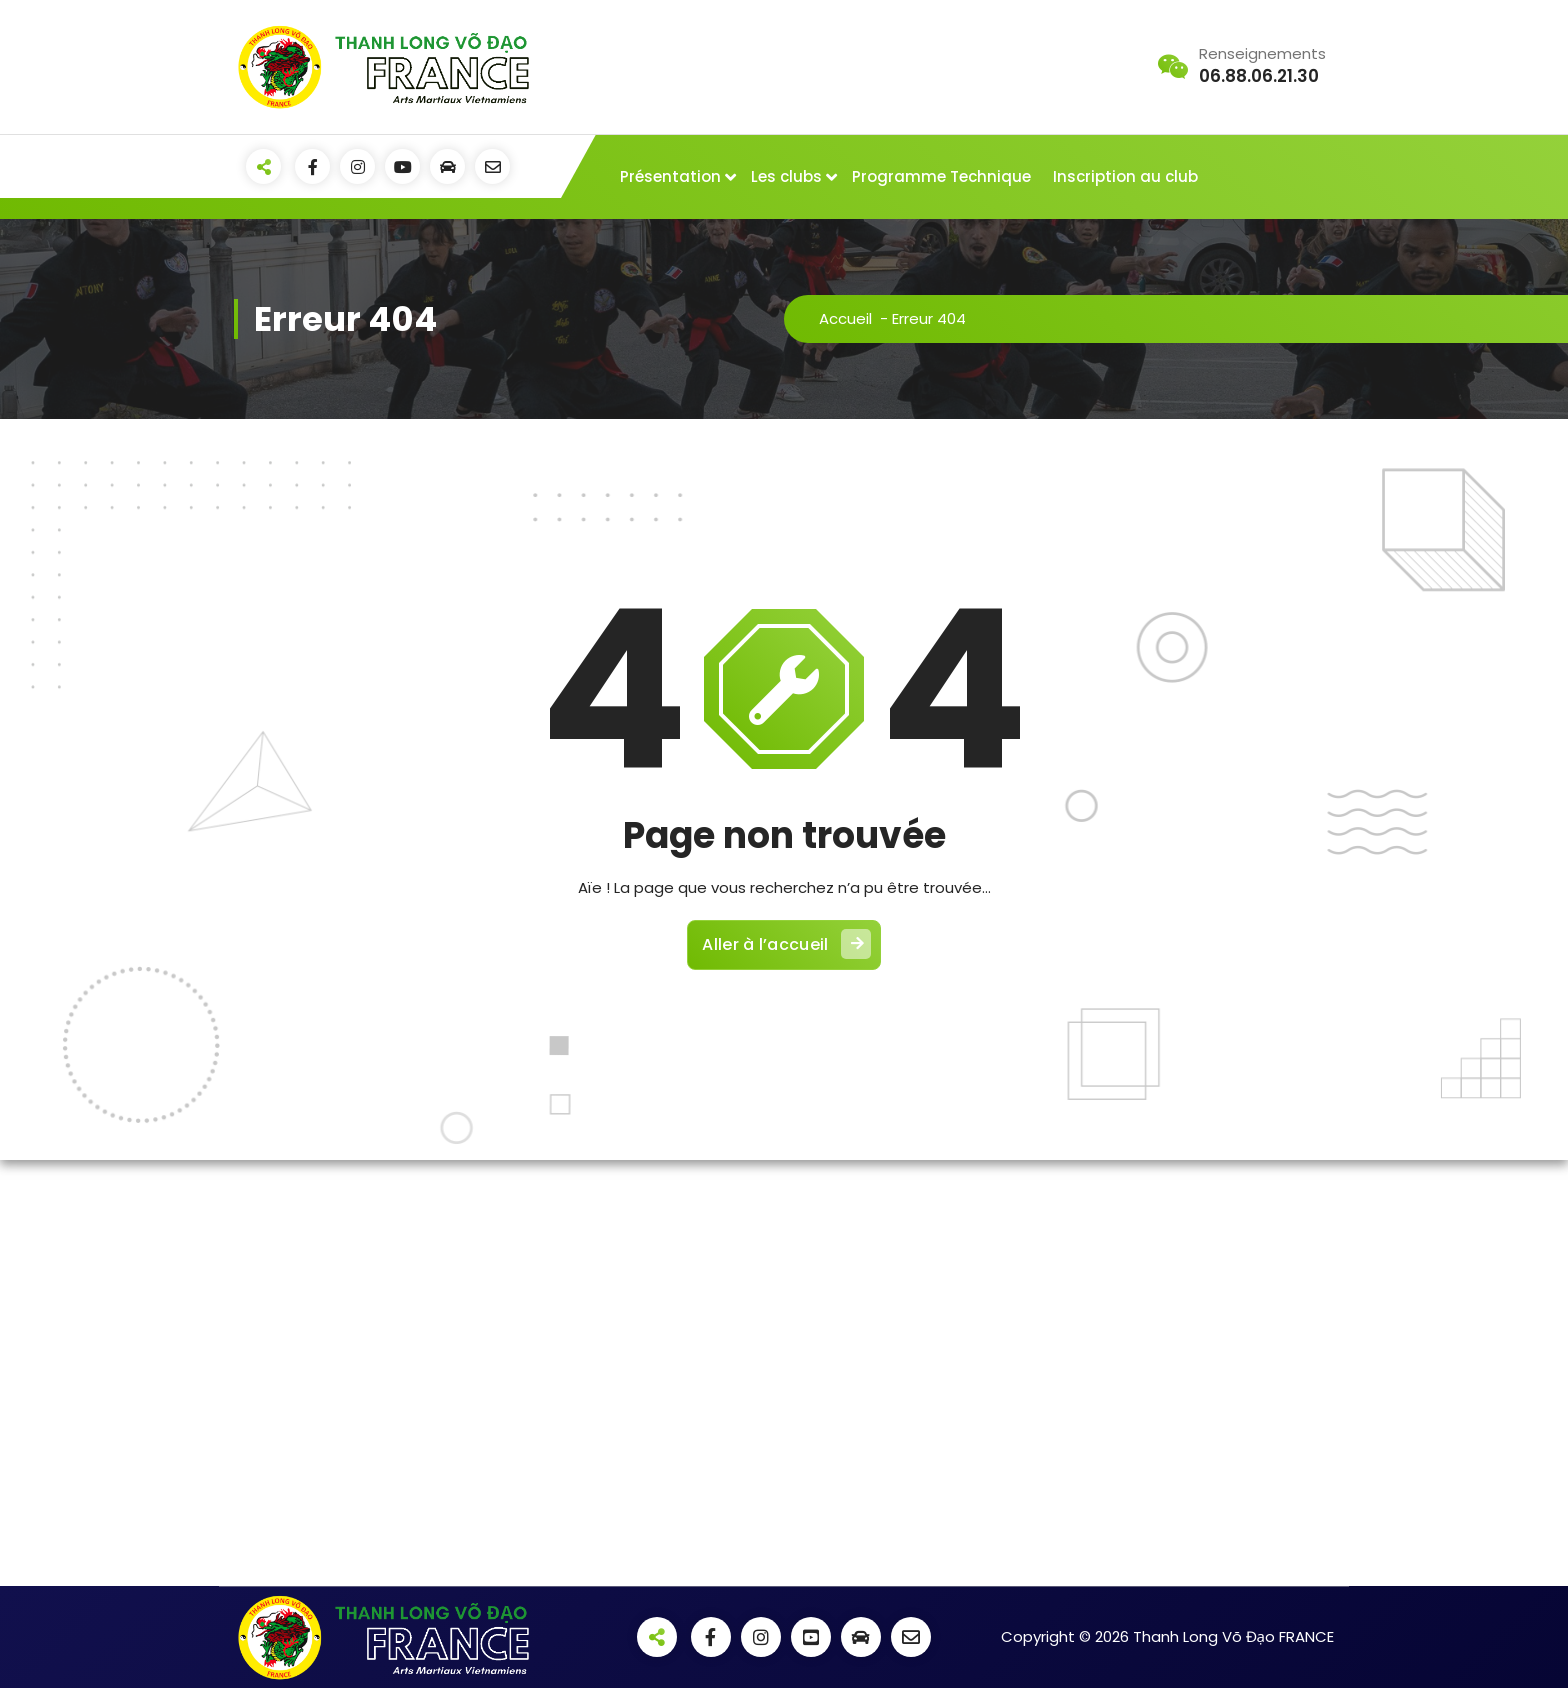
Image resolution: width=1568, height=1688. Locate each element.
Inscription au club (1125, 176)
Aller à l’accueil (786, 944)
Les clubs (786, 176)
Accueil (845, 318)
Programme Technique (941, 176)
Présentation (670, 176)
